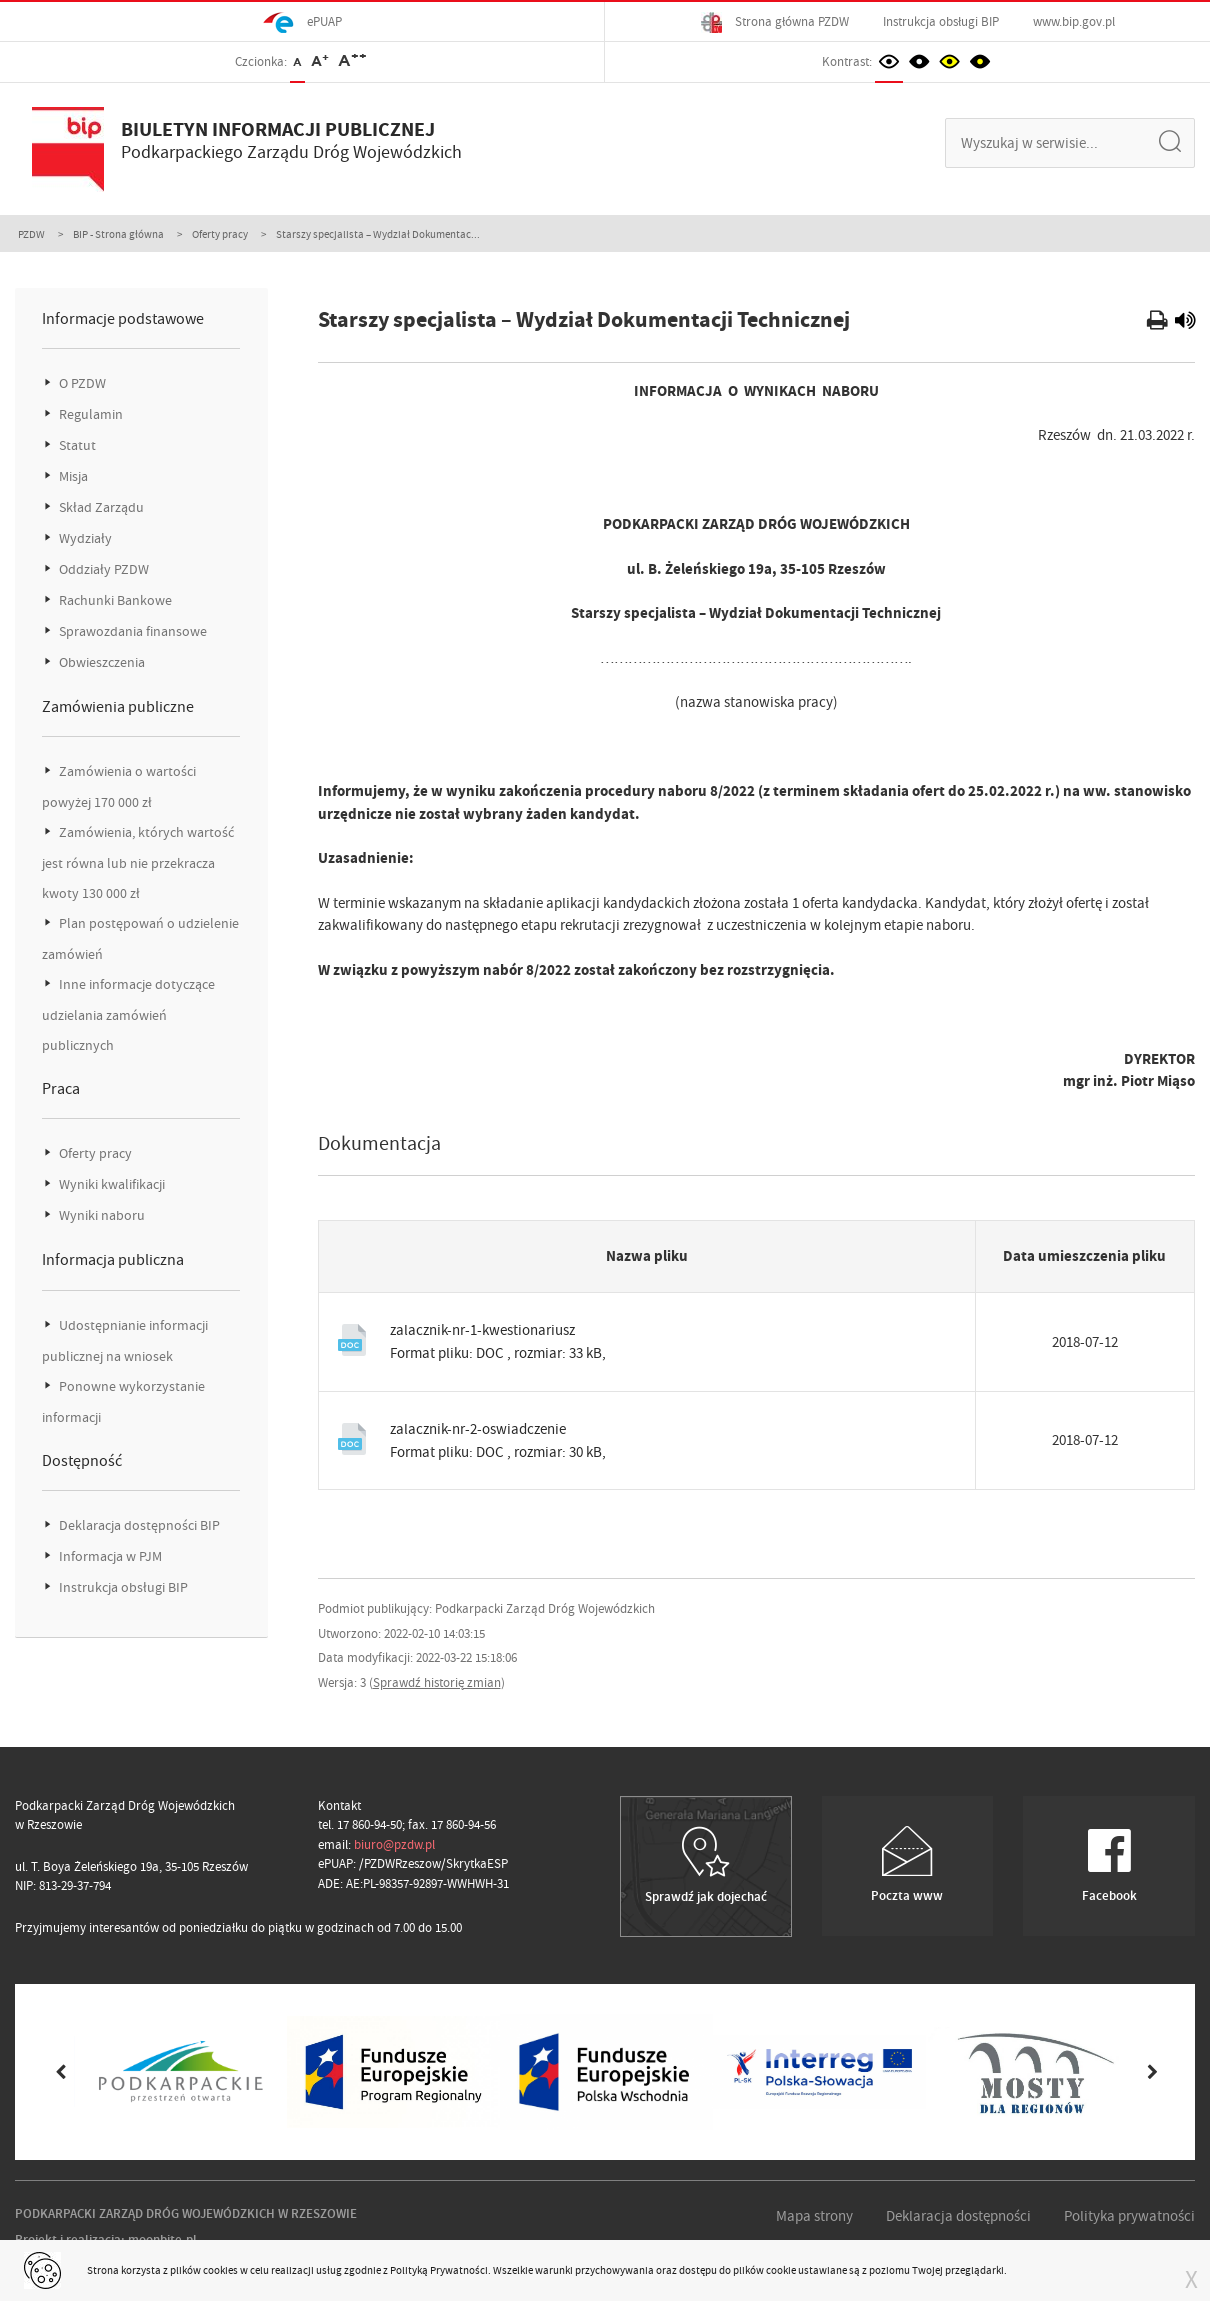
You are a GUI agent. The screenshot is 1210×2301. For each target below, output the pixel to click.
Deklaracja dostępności (958, 2216)
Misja (72, 476)
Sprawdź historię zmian (437, 1682)
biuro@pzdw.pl (394, 1844)
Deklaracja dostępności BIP (138, 1525)
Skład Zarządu (100, 507)
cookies (220, 2270)
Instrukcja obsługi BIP (941, 21)
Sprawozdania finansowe (131, 631)
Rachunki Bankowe (114, 600)
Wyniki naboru (100, 1215)
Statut (76, 445)
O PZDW (81, 383)
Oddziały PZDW (102, 569)
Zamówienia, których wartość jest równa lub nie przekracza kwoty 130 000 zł (138, 863)
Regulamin (89, 414)
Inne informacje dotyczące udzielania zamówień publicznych (128, 1015)
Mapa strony (814, 2216)
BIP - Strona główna (118, 234)
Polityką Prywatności (439, 2270)
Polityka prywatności (1129, 2216)
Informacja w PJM (109, 1556)
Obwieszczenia (100, 662)
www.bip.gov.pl (1074, 21)
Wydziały (84, 538)
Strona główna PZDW (775, 22)
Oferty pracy (220, 234)
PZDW (31, 234)
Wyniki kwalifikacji (110, 1184)
